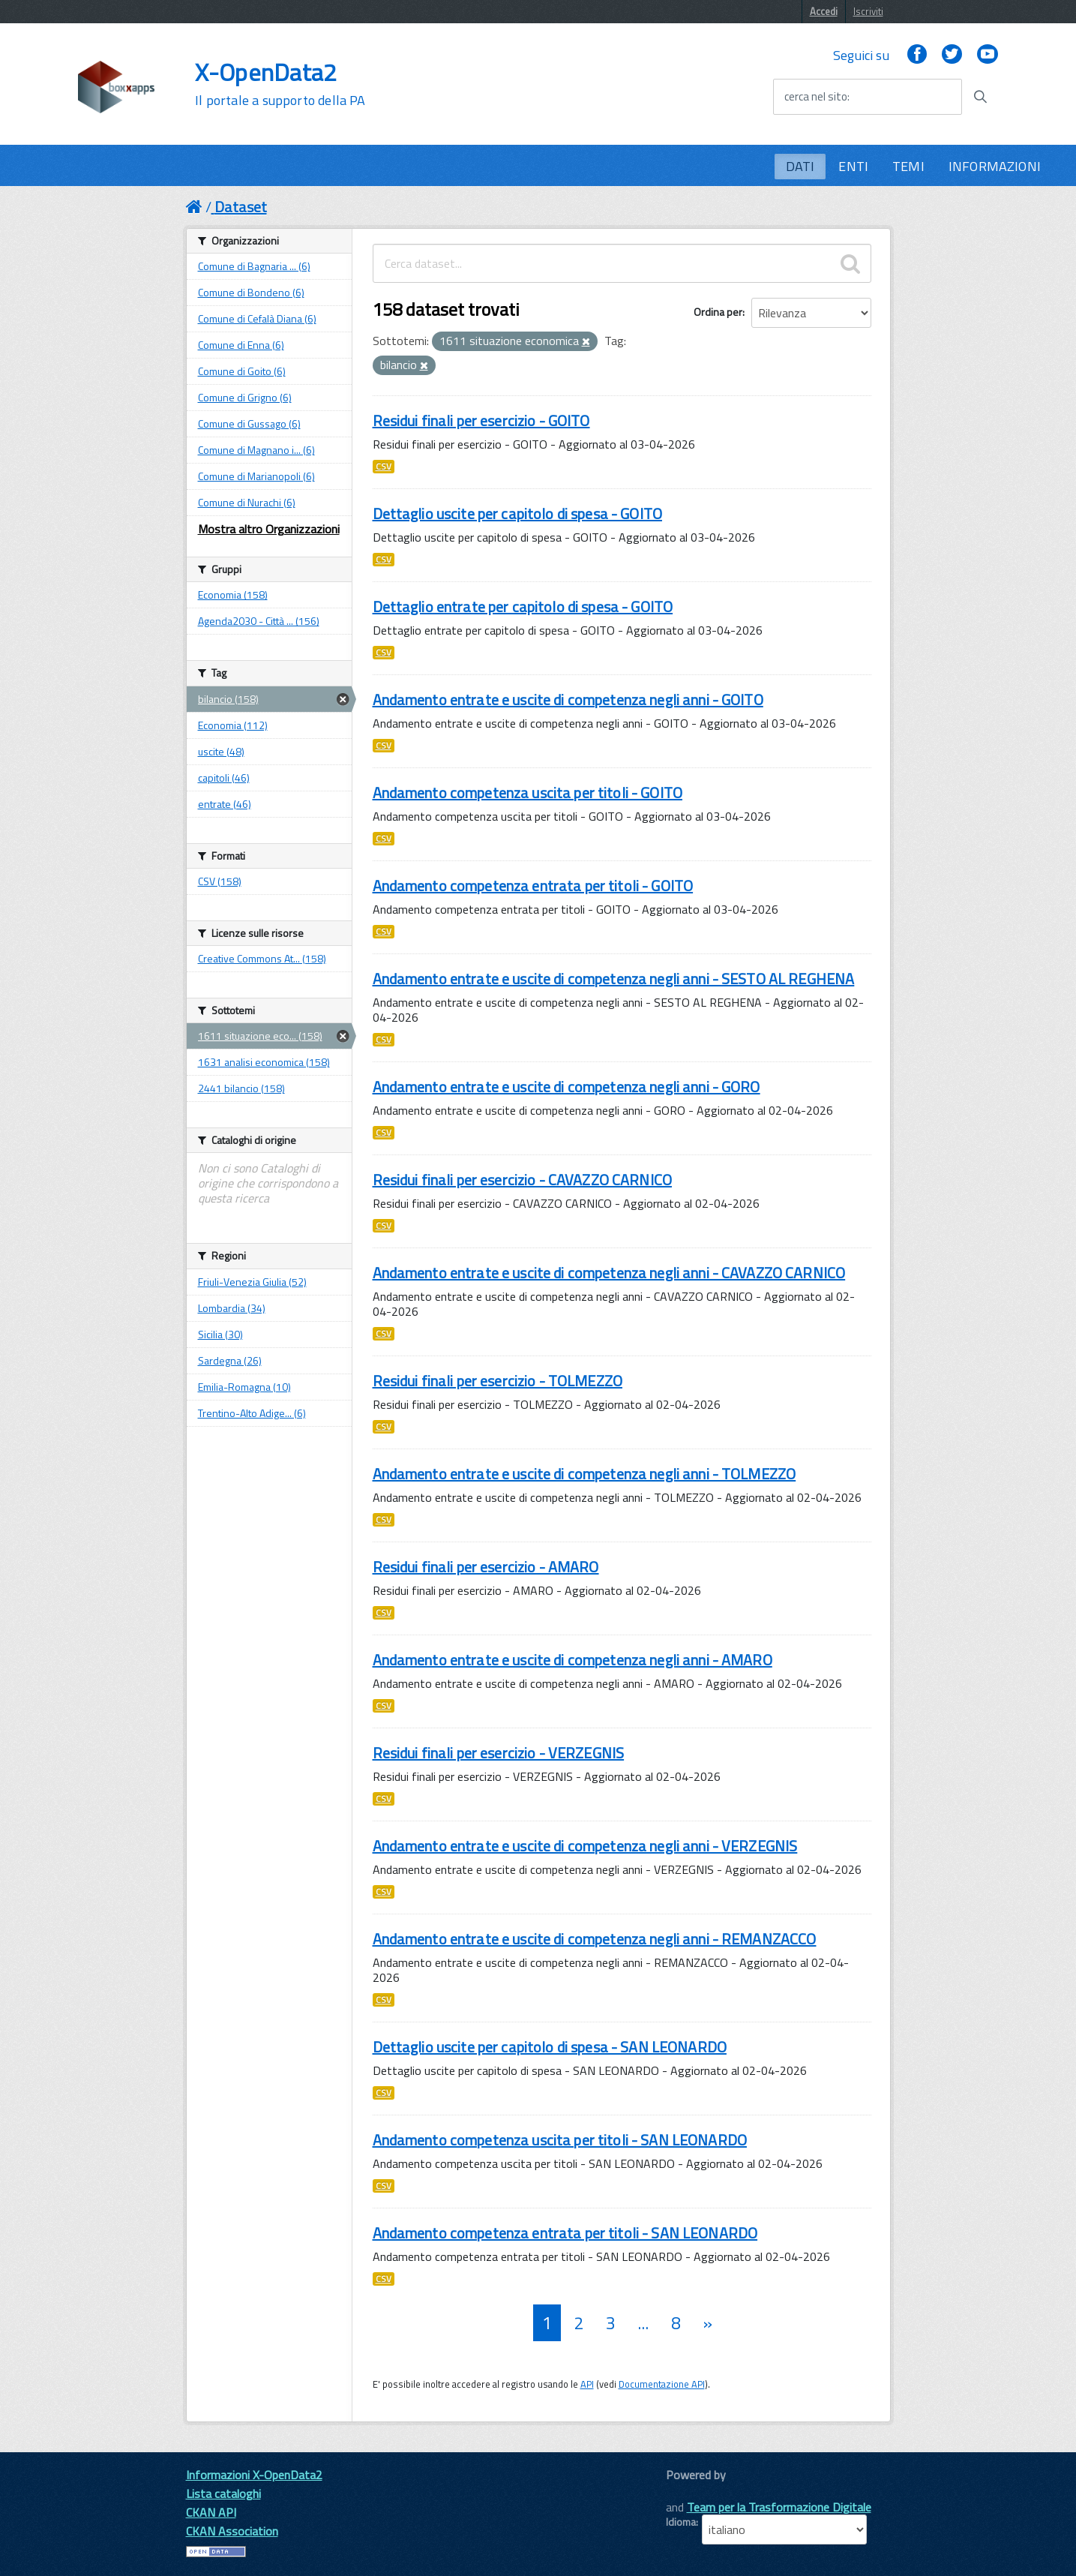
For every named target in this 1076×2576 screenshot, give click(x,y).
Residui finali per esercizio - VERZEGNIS (499, 1752)
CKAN (691, 2491)
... (643, 2323)
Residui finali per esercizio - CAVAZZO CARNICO (522, 1179)
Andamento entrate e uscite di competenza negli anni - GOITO (568, 699)
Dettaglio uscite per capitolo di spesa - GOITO (517, 513)
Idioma (681, 2521)
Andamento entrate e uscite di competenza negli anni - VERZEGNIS (585, 1845)
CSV (383, 466)
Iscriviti (868, 11)
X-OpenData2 (280, 84)
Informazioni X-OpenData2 (254, 2475)
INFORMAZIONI (995, 166)
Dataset (240, 206)
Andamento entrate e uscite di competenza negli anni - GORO (566, 1086)
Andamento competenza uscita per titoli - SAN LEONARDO (560, 2139)
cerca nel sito (815, 96)
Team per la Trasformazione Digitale (779, 2507)
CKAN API (211, 2512)
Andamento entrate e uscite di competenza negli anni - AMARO (572, 1659)
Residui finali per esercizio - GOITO (481, 420)
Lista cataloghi (223, 2493)
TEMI (908, 166)
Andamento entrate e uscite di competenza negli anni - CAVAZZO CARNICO (609, 1272)
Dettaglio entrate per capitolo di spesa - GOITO (523, 606)
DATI (800, 166)
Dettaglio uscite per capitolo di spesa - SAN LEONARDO (550, 2046)
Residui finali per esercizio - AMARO (486, 1566)
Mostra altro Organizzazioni (269, 529)
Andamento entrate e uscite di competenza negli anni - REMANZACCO (595, 1938)
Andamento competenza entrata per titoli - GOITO (533, 885)
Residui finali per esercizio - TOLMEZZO (497, 1380)
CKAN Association (232, 2531)
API (587, 2383)
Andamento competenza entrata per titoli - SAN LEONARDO (565, 2232)
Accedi (824, 11)
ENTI (853, 166)
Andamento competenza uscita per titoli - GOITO (527, 792)
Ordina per (718, 312)
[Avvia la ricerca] (980, 97)
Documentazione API (662, 2383)
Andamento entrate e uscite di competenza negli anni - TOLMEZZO (584, 1473)
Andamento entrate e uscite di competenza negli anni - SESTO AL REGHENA (614, 978)
